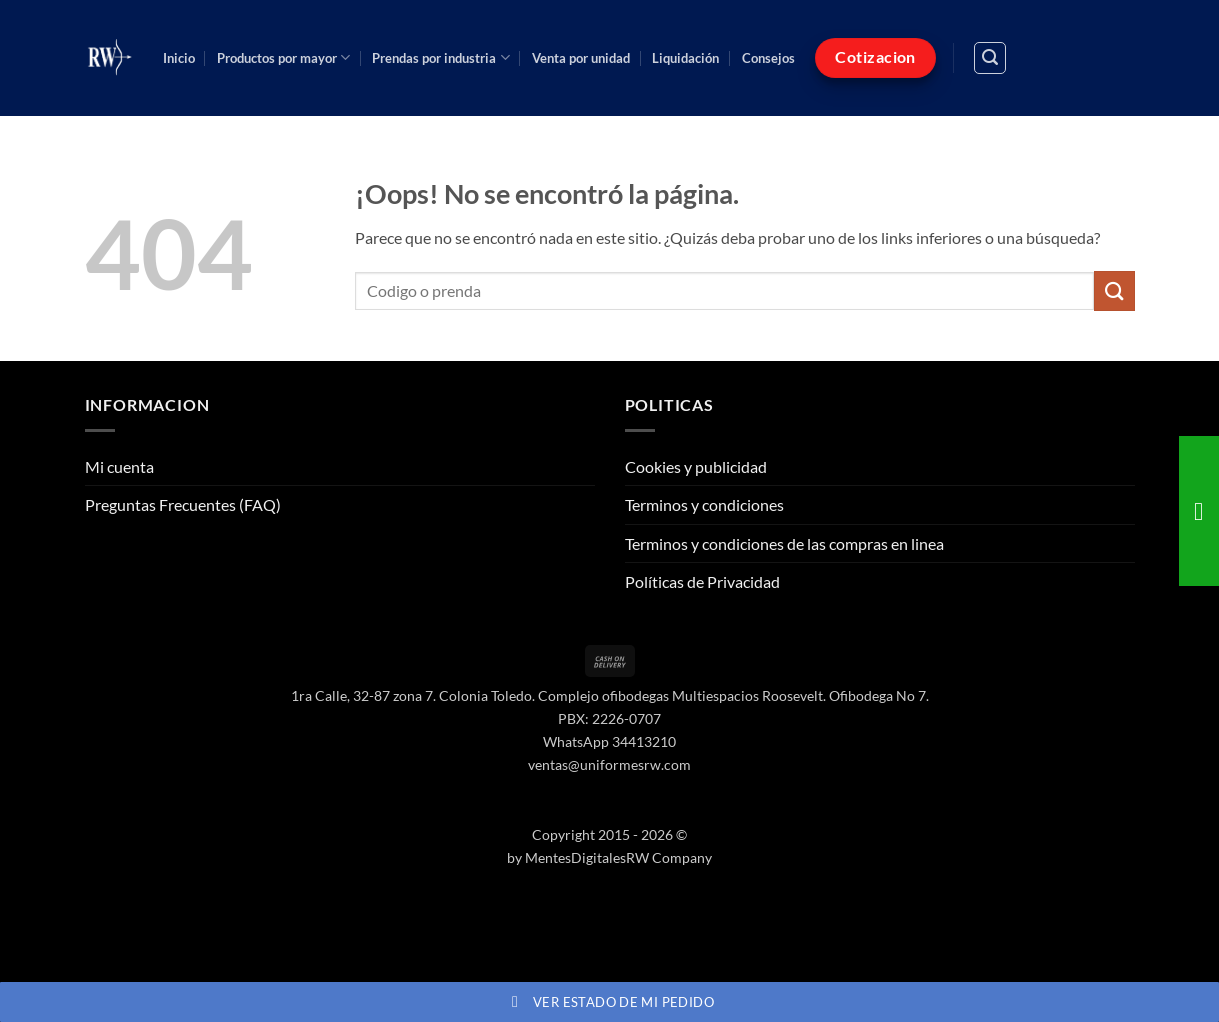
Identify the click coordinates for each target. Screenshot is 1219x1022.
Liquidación (685, 58)
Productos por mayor (283, 57)
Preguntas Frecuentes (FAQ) (183, 504)
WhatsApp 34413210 (609, 741)
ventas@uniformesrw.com (609, 764)
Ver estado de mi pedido (609, 1002)
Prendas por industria (440, 57)
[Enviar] (1114, 290)
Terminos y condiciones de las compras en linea (784, 543)
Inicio (179, 58)
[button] (990, 58)
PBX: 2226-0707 (609, 718)
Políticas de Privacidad (702, 581)
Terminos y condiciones (704, 504)
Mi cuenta (119, 466)
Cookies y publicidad (696, 466)
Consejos (768, 58)
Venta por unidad (581, 58)
